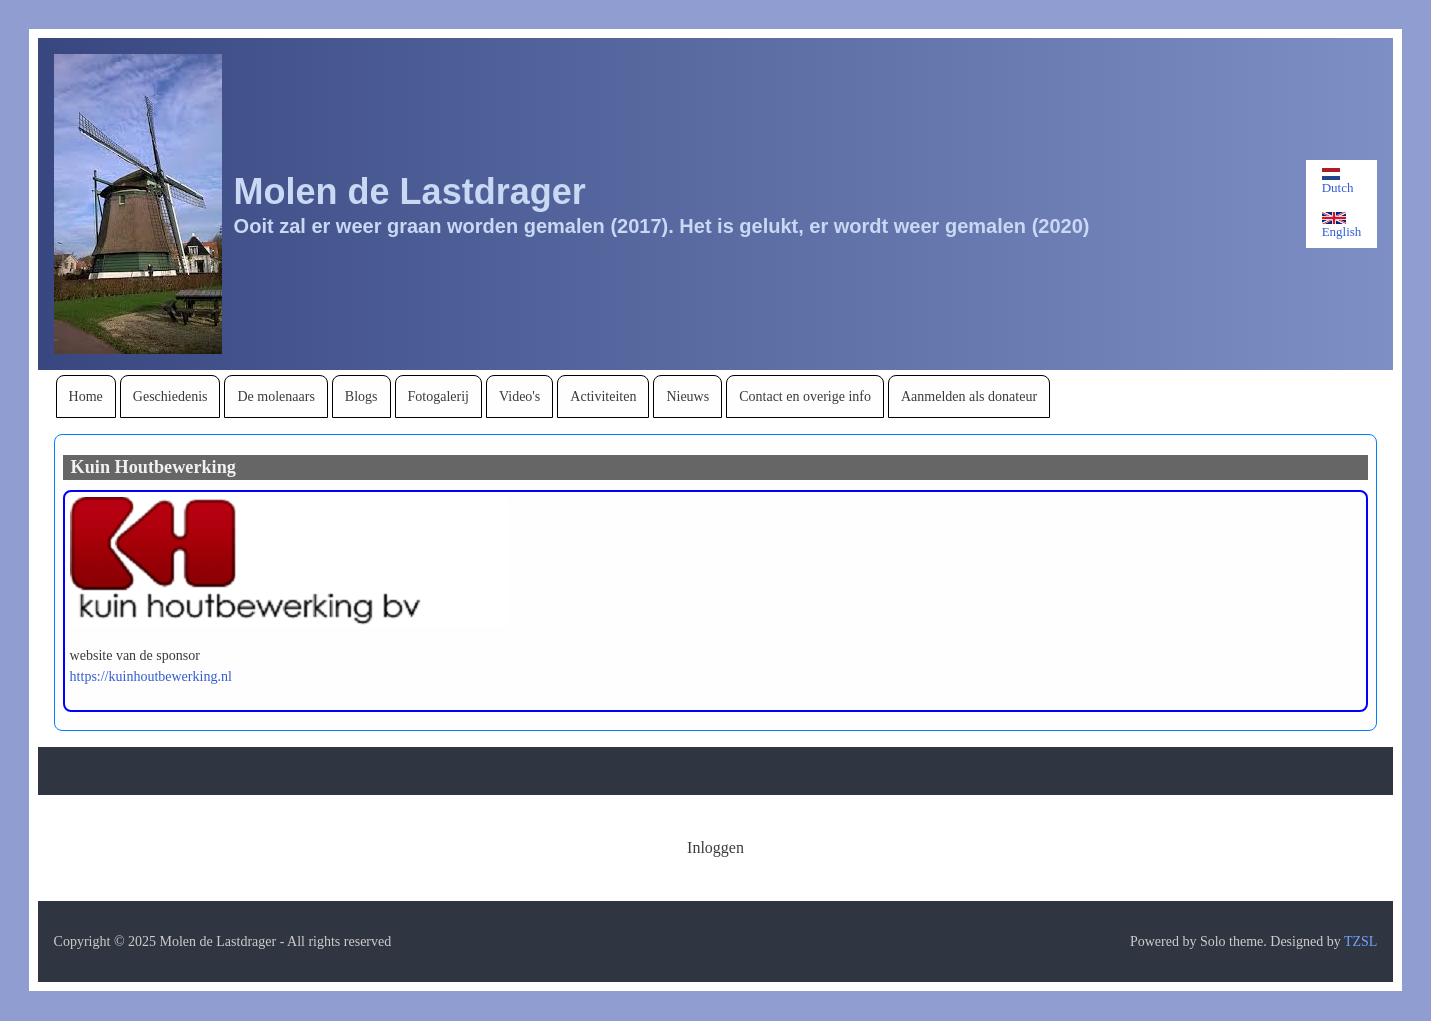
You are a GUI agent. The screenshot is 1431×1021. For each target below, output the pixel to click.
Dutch (1338, 181)
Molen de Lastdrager (410, 191)
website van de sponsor (135, 655)
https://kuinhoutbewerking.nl (151, 676)
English (1342, 225)
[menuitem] (86, 396)
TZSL (1360, 941)
